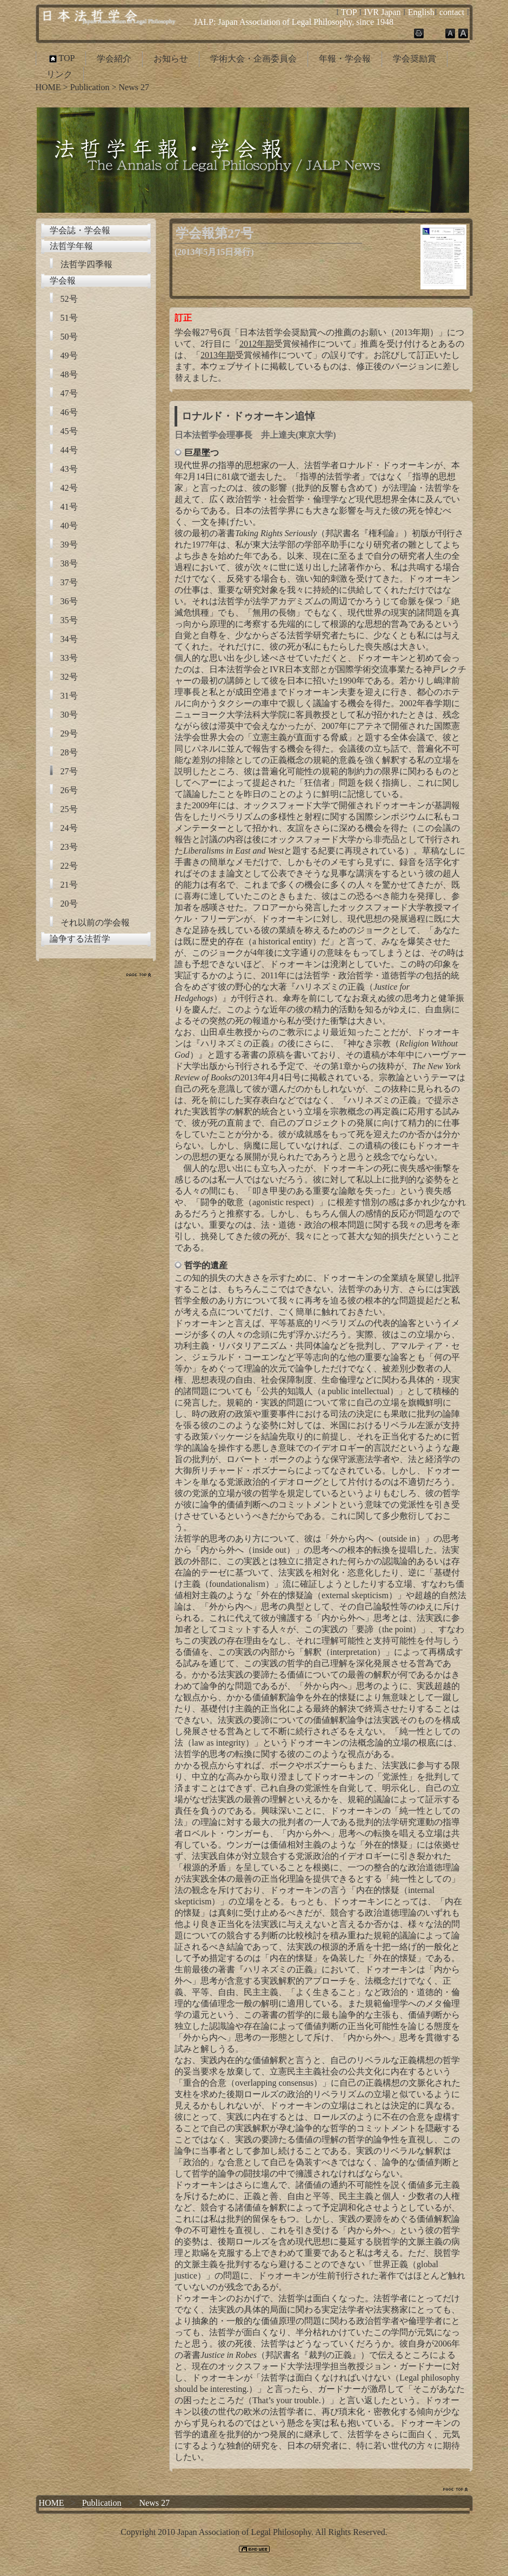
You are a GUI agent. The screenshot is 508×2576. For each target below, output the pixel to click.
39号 (69, 544)
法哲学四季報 (86, 264)
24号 (69, 828)
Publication (90, 87)
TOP (349, 12)
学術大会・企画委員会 (253, 58)
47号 (69, 393)
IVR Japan (382, 12)
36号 (69, 601)
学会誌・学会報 (80, 230)
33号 (69, 657)
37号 (69, 582)
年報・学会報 (345, 58)
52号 (69, 298)
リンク (59, 74)
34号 (69, 639)
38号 (69, 563)
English (421, 12)
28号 (69, 752)
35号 (69, 620)
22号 (69, 865)
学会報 (63, 280)
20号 (69, 903)
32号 (69, 676)
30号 (69, 714)
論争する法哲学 (80, 938)
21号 (69, 884)
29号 (69, 733)
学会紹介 (114, 58)
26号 (69, 790)
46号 (69, 412)
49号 (69, 355)
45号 (69, 431)
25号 (69, 809)
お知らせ (170, 58)
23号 (69, 846)
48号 (69, 374)
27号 (69, 771)
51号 (69, 317)
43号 (69, 469)
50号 (69, 336)
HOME (48, 87)
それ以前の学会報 (95, 922)
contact (451, 12)
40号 (69, 525)
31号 (69, 695)
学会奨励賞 (414, 58)
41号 (69, 506)
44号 (69, 450)
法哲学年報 (71, 246)
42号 (69, 487)
